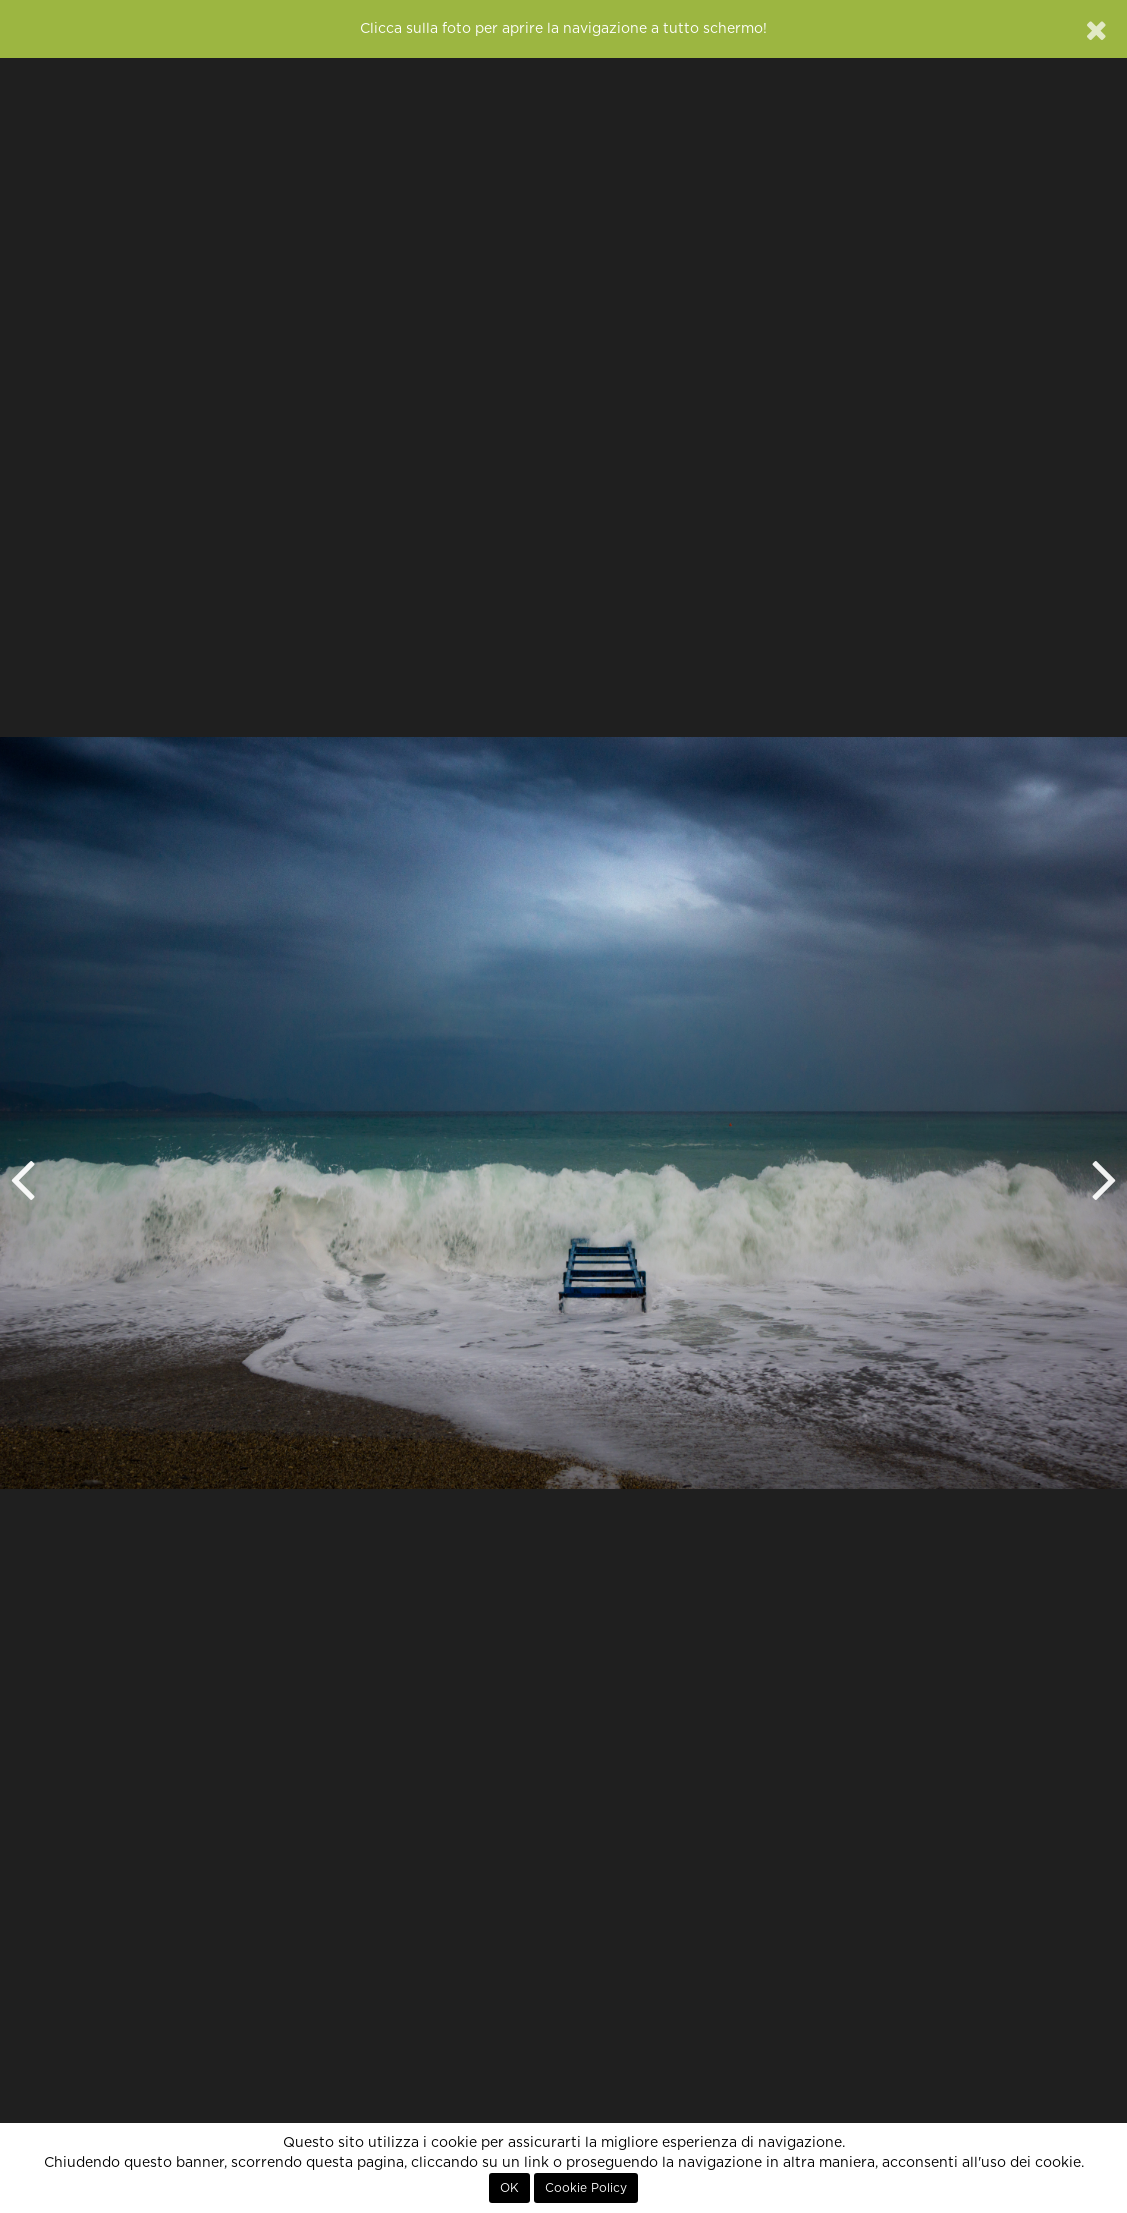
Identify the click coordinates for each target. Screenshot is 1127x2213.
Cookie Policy (586, 2188)
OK (509, 2188)
